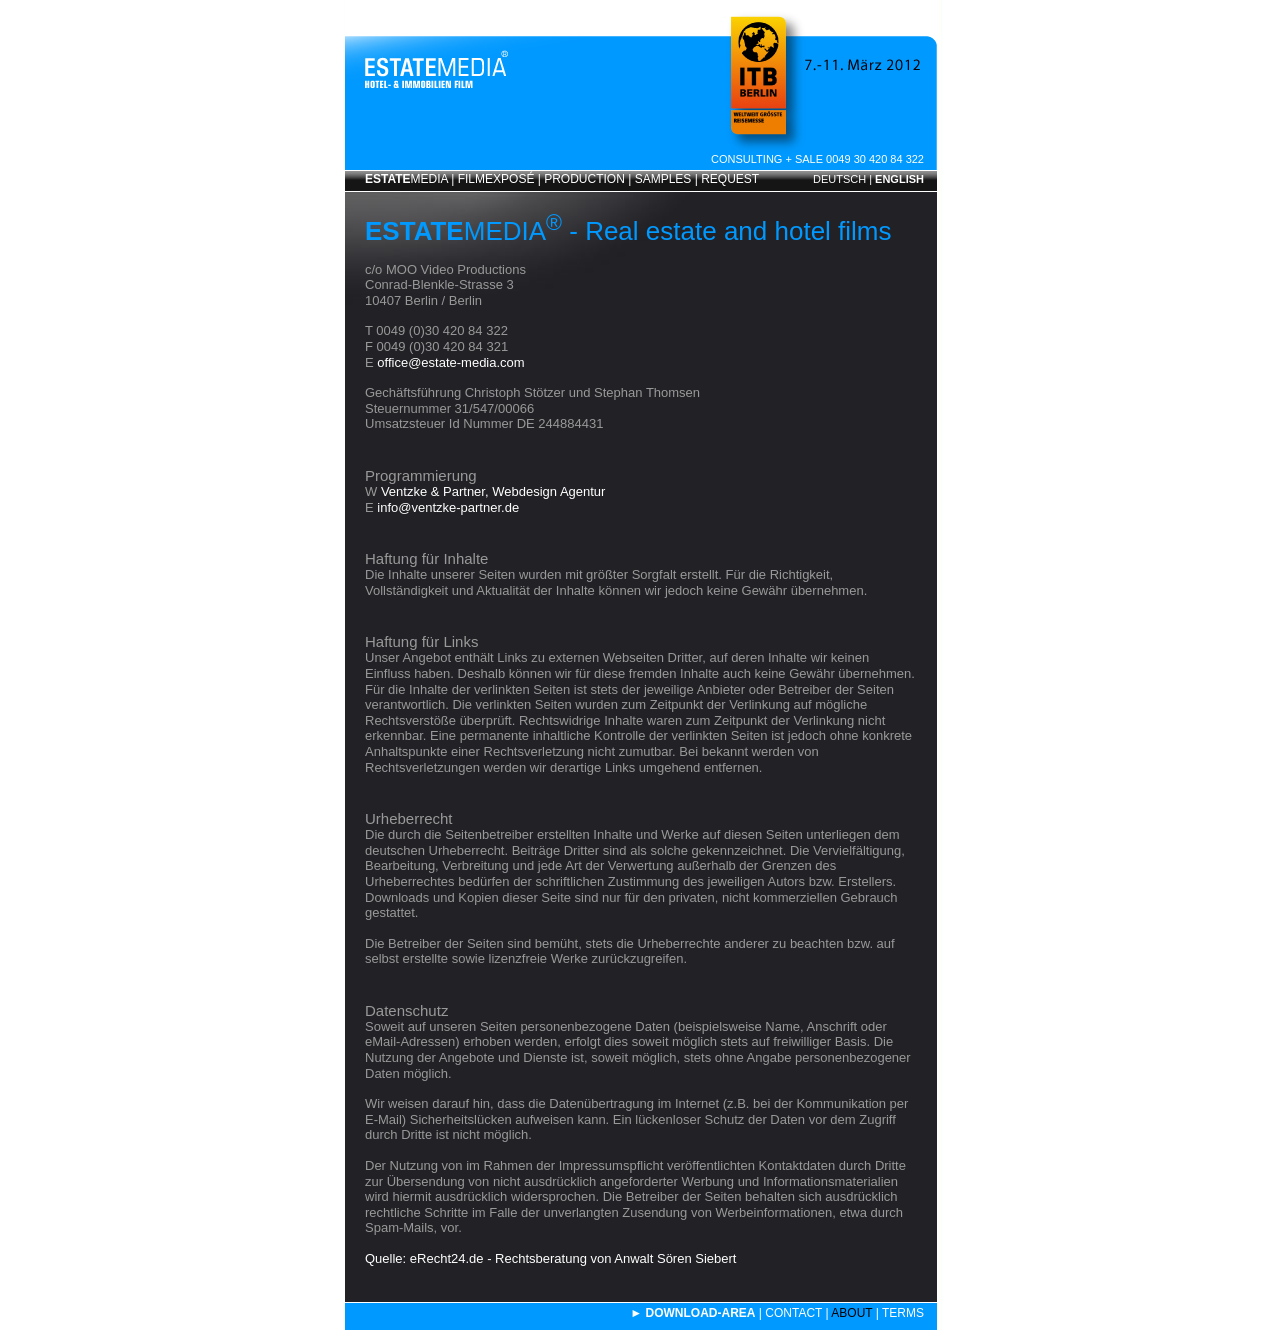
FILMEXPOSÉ (496, 179)
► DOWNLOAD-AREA (692, 1313)
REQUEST (730, 179)
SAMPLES (663, 179)
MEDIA (406, 179)
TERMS (903, 1313)
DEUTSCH (839, 179)
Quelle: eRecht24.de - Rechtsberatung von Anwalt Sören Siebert (550, 1258)
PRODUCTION (584, 179)
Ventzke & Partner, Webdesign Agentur (493, 491)
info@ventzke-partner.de (448, 507)
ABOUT (851, 1313)
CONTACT (793, 1313)
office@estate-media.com (450, 362)
